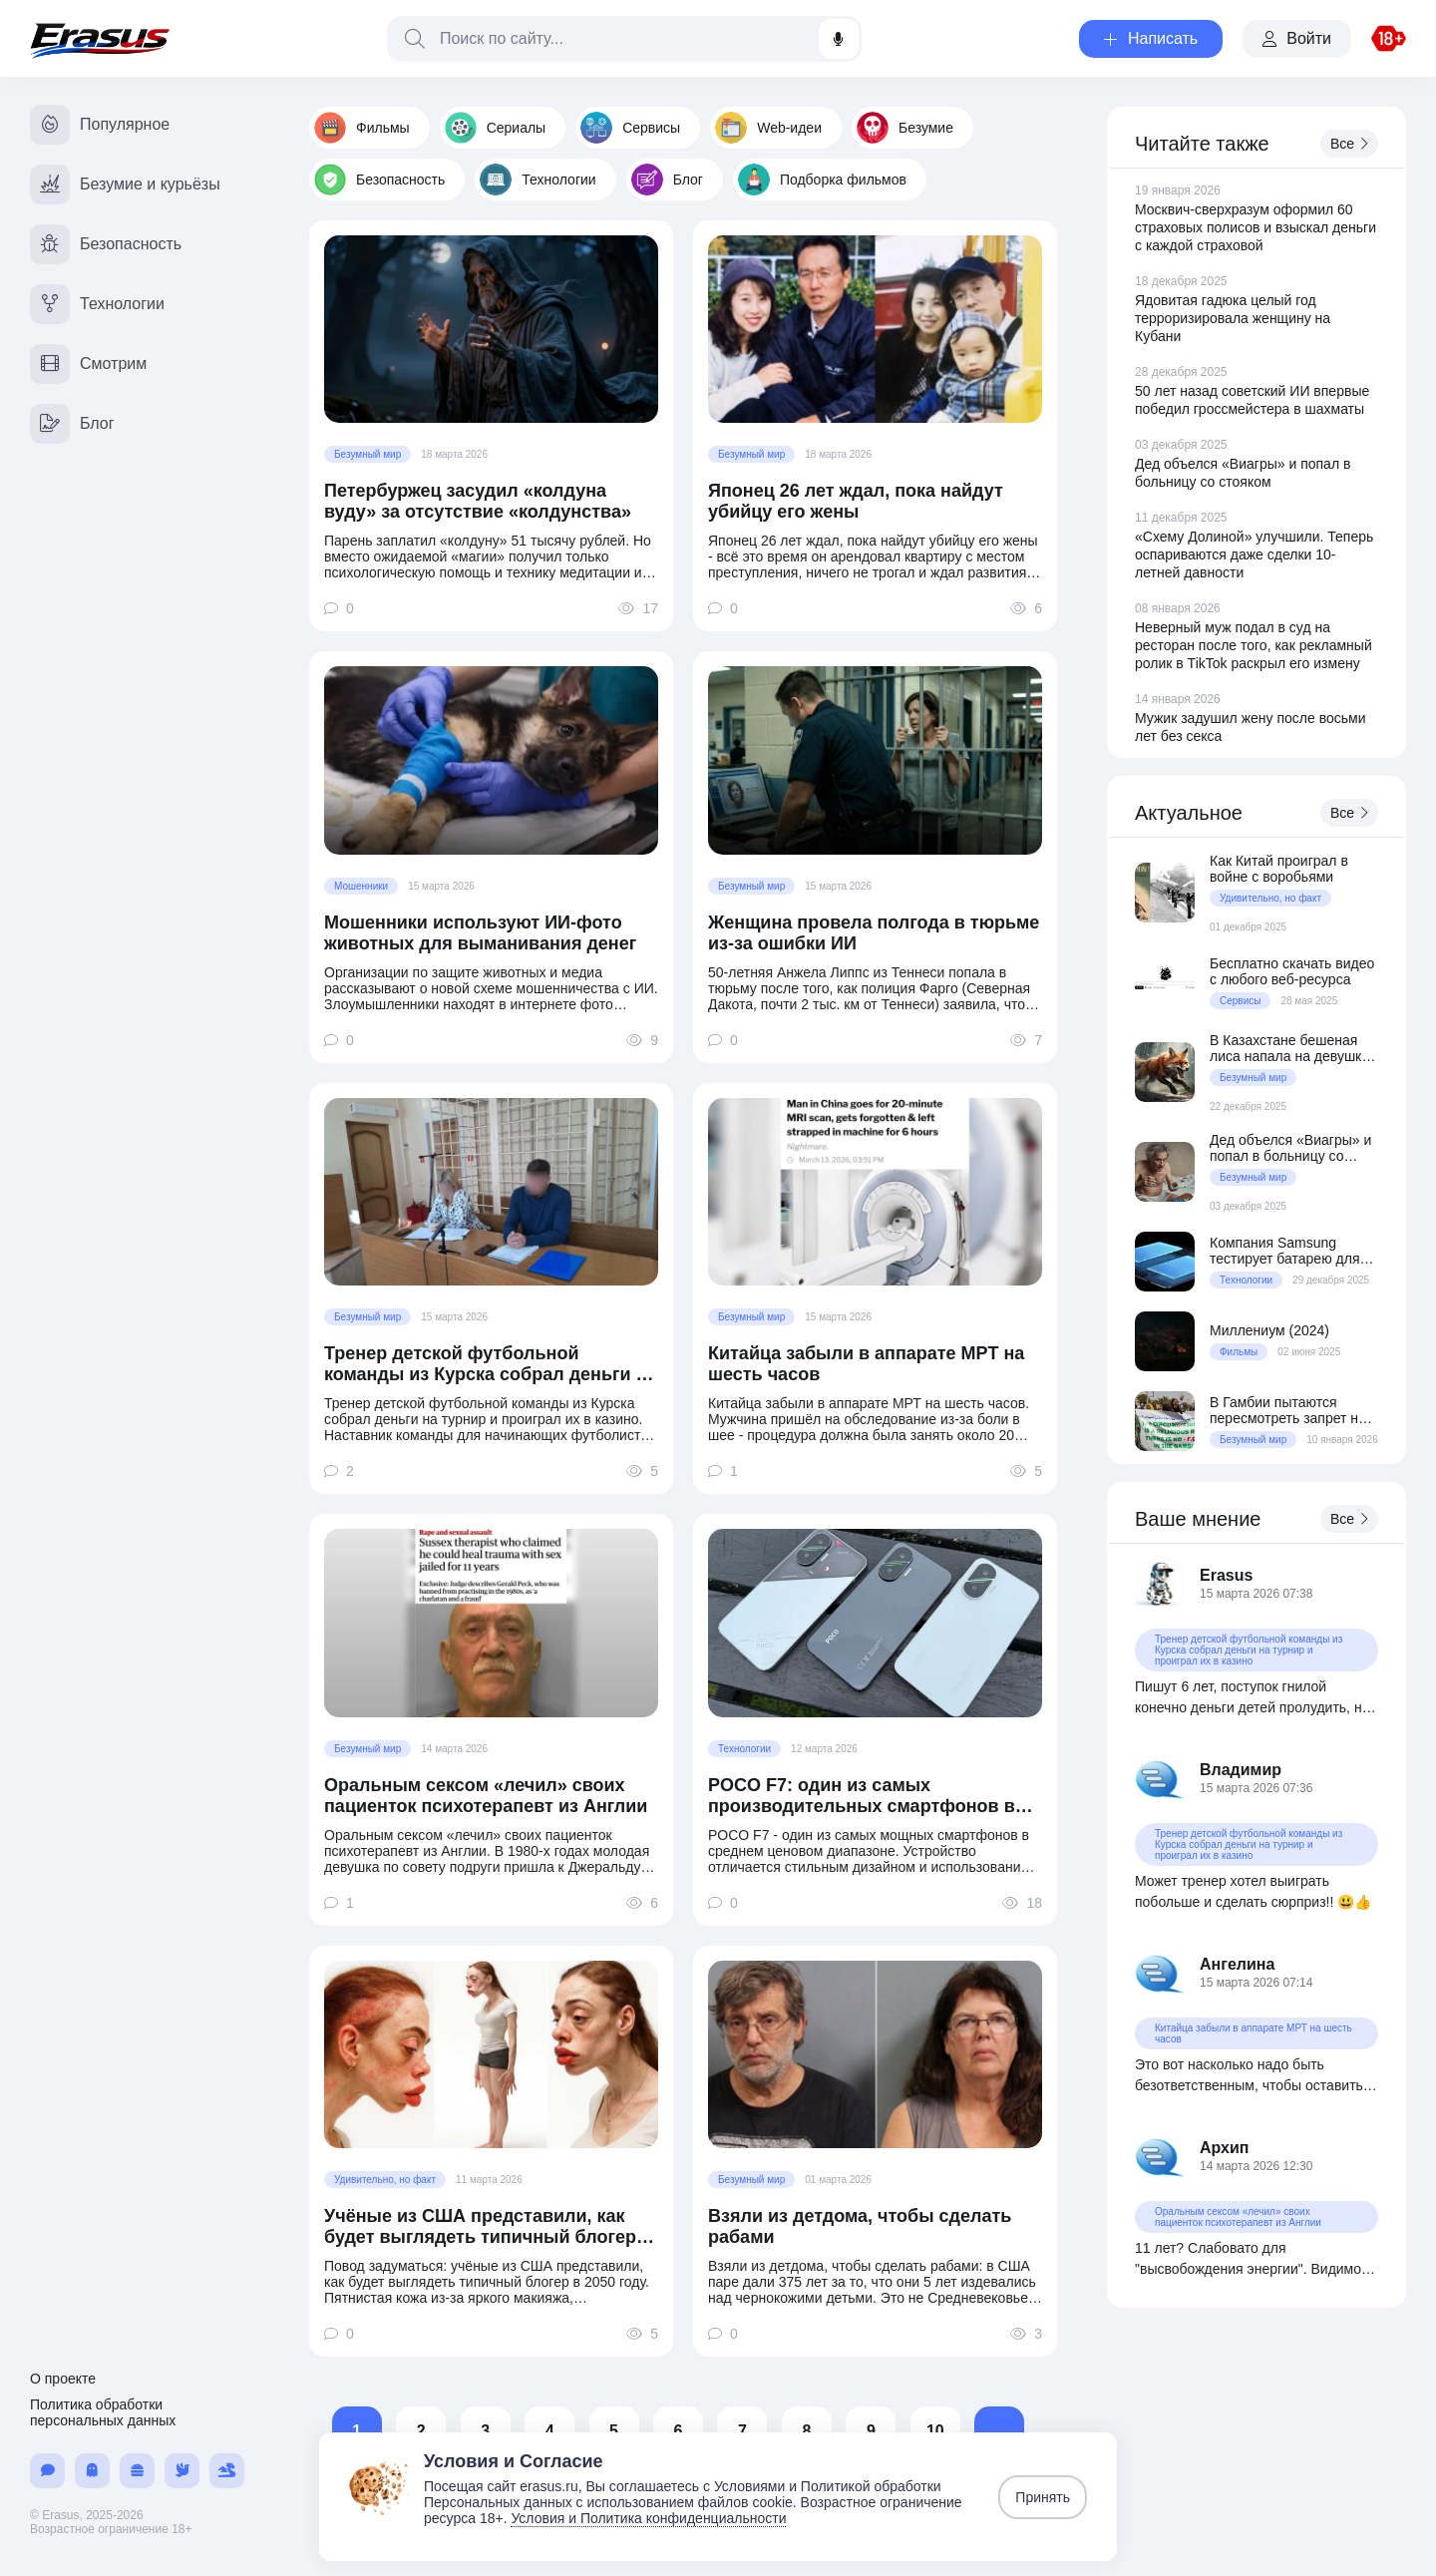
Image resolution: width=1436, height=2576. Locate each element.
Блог (667, 179)
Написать (1151, 38)
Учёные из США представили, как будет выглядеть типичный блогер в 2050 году (488, 2227)
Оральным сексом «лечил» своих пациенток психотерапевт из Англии (485, 1795)
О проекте (63, 2379)
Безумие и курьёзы (125, 184)
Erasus (1226, 1575)
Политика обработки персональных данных (103, 2412)
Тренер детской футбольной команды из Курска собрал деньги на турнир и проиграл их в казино (490, 1364)
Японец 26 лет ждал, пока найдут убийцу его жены (855, 501)
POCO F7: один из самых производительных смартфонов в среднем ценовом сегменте (861, 1796)
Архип (1225, 2147)
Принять (1042, 2497)
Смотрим (88, 364)
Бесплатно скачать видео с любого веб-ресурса (1292, 971)
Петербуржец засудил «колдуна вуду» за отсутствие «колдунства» (477, 501)
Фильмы (362, 128)
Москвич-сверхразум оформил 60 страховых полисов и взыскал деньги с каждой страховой (1255, 227)
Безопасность (379, 179)
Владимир (1240, 1769)
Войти (1296, 38)
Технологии (537, 179)
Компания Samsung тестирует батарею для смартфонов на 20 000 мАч (1284, 1251)
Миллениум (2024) (1269, 1330)
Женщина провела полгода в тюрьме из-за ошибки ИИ (873, 933)
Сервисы (630, 128)
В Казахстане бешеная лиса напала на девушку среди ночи (1289, 1048)
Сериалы (495, 128)
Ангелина (1237, 1964)
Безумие (905, 128)
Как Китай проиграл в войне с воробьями (1279, 869)
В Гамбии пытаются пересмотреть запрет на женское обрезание (1288, 1410)
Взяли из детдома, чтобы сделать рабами (859, 2226)
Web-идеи (768, 128)
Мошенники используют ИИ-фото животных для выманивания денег (480, 933)
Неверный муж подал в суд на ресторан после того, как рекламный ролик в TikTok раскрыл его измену (1253, 645)
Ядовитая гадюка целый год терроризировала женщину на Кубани (1232, 318)
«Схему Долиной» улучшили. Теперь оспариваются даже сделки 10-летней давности (1254, 554)
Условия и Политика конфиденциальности (648, 2518)
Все (1349, 144)
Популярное (100, 125)
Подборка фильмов (822, 179)
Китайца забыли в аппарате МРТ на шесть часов (866, 1363)
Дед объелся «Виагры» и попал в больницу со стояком (1290, 1148)
